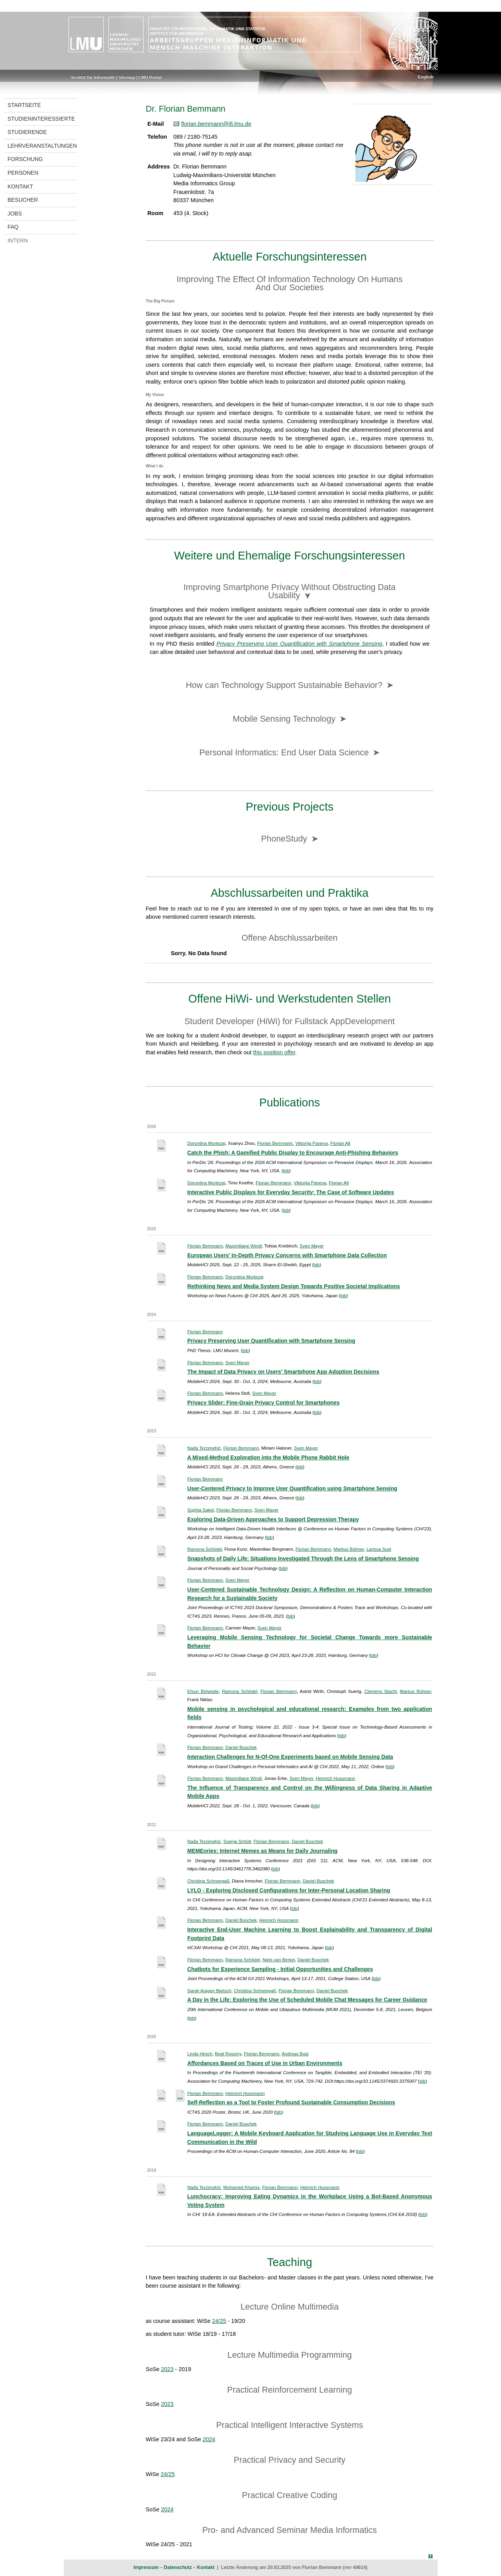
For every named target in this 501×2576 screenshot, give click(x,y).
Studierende (27, 132)
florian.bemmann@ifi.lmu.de (216, 124)
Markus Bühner (348, 1549)
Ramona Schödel (204, 1549)
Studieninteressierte (41, 119)
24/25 (219, 2321)
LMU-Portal (150, 77)
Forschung (25, 159)
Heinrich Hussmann (335, 1778)
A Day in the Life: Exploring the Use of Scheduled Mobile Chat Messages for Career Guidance (307, 2000)
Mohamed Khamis (241, 2187)
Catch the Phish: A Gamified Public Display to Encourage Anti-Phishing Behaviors (292, 1153)
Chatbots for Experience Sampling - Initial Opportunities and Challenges (280, 1969)
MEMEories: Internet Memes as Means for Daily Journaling (262, 1851)
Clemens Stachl (380, 1691)
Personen (22, 173)
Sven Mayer (312, 1246)
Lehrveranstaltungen (42, 146)
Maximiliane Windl (243, 1246)
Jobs (14, 213)
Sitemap (126, 77)
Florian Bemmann (275, 1143)
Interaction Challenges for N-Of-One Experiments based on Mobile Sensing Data (290, 1757)
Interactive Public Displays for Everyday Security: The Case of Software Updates (290, 1192)
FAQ (12, 227)
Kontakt (20, 186)
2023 (167, 2369)
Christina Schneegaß (208, 1881)
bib (286, 1170)
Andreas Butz (295, 2053)
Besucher (22, 200)
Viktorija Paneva (311, 1143)
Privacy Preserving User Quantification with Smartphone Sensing (271, 1341)
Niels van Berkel (279, 1959)
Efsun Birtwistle (203, 1691)
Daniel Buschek (241, 1747)
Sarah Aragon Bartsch (209, 1990)
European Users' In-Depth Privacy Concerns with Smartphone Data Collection (287, 1255)
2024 (209, 2439)
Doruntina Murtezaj (206, 1143)
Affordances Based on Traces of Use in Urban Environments (264, 2063)
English (426, 76)
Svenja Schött (237, 1841)
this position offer (274, 1052)
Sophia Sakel (200, 1510)
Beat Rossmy (228, 2053)
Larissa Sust (378, 1549)
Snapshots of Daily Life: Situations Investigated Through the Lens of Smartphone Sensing (303, 1558)
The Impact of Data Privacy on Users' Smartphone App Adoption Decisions (283, 1372)
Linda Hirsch (200, 2053)
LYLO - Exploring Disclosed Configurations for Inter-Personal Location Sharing (288, 1890)
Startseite (24, 105)
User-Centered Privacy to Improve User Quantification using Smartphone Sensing (292, 1488)
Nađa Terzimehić (204, 1448)
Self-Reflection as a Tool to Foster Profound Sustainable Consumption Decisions (291, 2102)
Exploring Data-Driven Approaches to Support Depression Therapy (273, 1519)
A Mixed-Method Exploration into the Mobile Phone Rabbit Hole (268, 1457)
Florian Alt (340, 1143)
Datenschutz (178, 2567)
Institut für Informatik (93, 77)
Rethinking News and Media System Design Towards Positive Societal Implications (293, 1286)
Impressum (146, 2567)
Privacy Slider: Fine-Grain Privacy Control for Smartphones (263, 1402)
